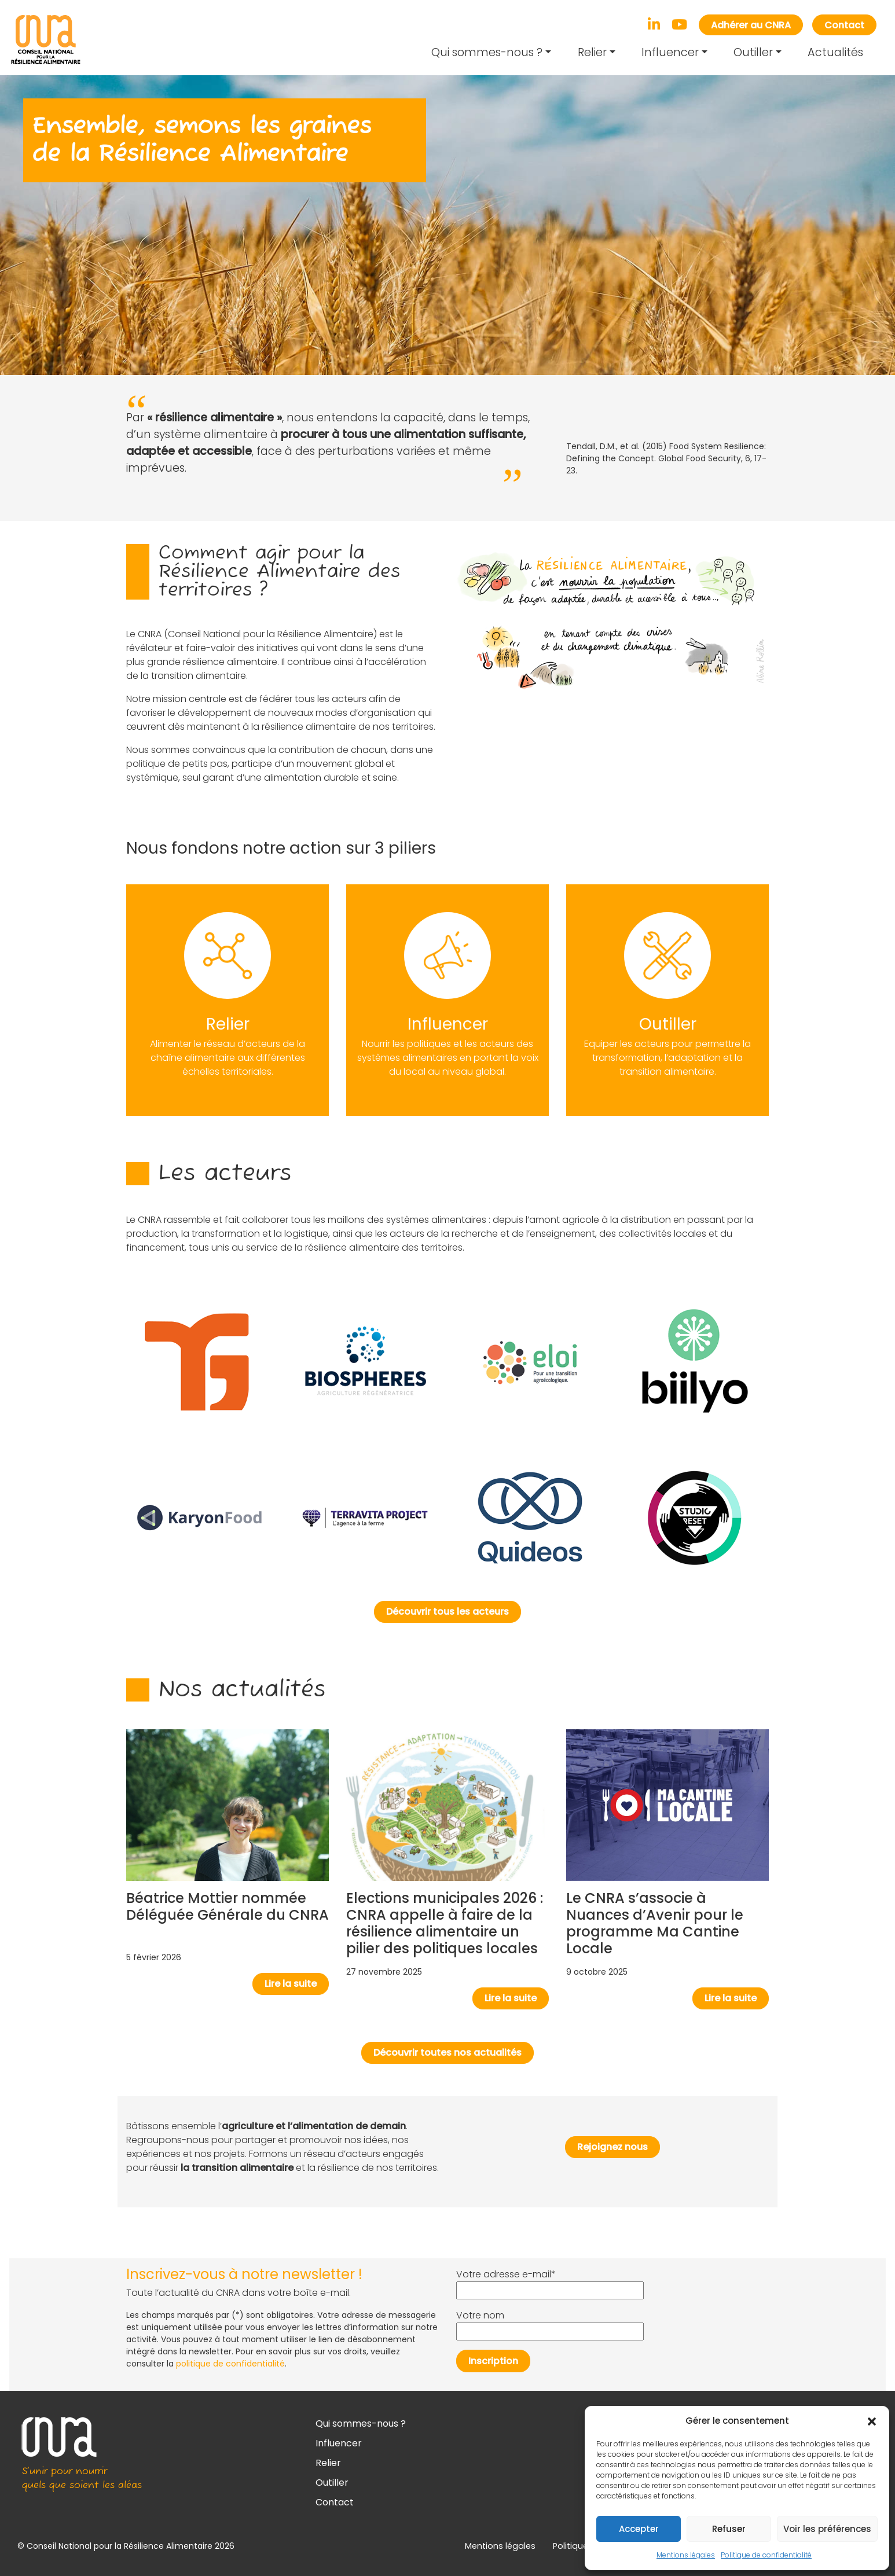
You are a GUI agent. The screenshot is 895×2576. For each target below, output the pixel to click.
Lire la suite (291, 1983)
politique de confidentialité (230, 2363)
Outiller (753, 52)
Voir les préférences (827, 2529)
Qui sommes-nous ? (486, 52)
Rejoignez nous (612, 2147)
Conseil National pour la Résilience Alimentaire (119, 2546)
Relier (592, 52)
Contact (844, 25)
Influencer (670, 52)
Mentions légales (685, 2555)
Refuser (729, 2529)
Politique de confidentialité (766, 2555)
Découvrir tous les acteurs (447, 1611)
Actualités (835, 52)
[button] (872, 2421)
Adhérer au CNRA (751, 25)
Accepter (639, 2529)
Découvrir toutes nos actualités (447, 2052)
